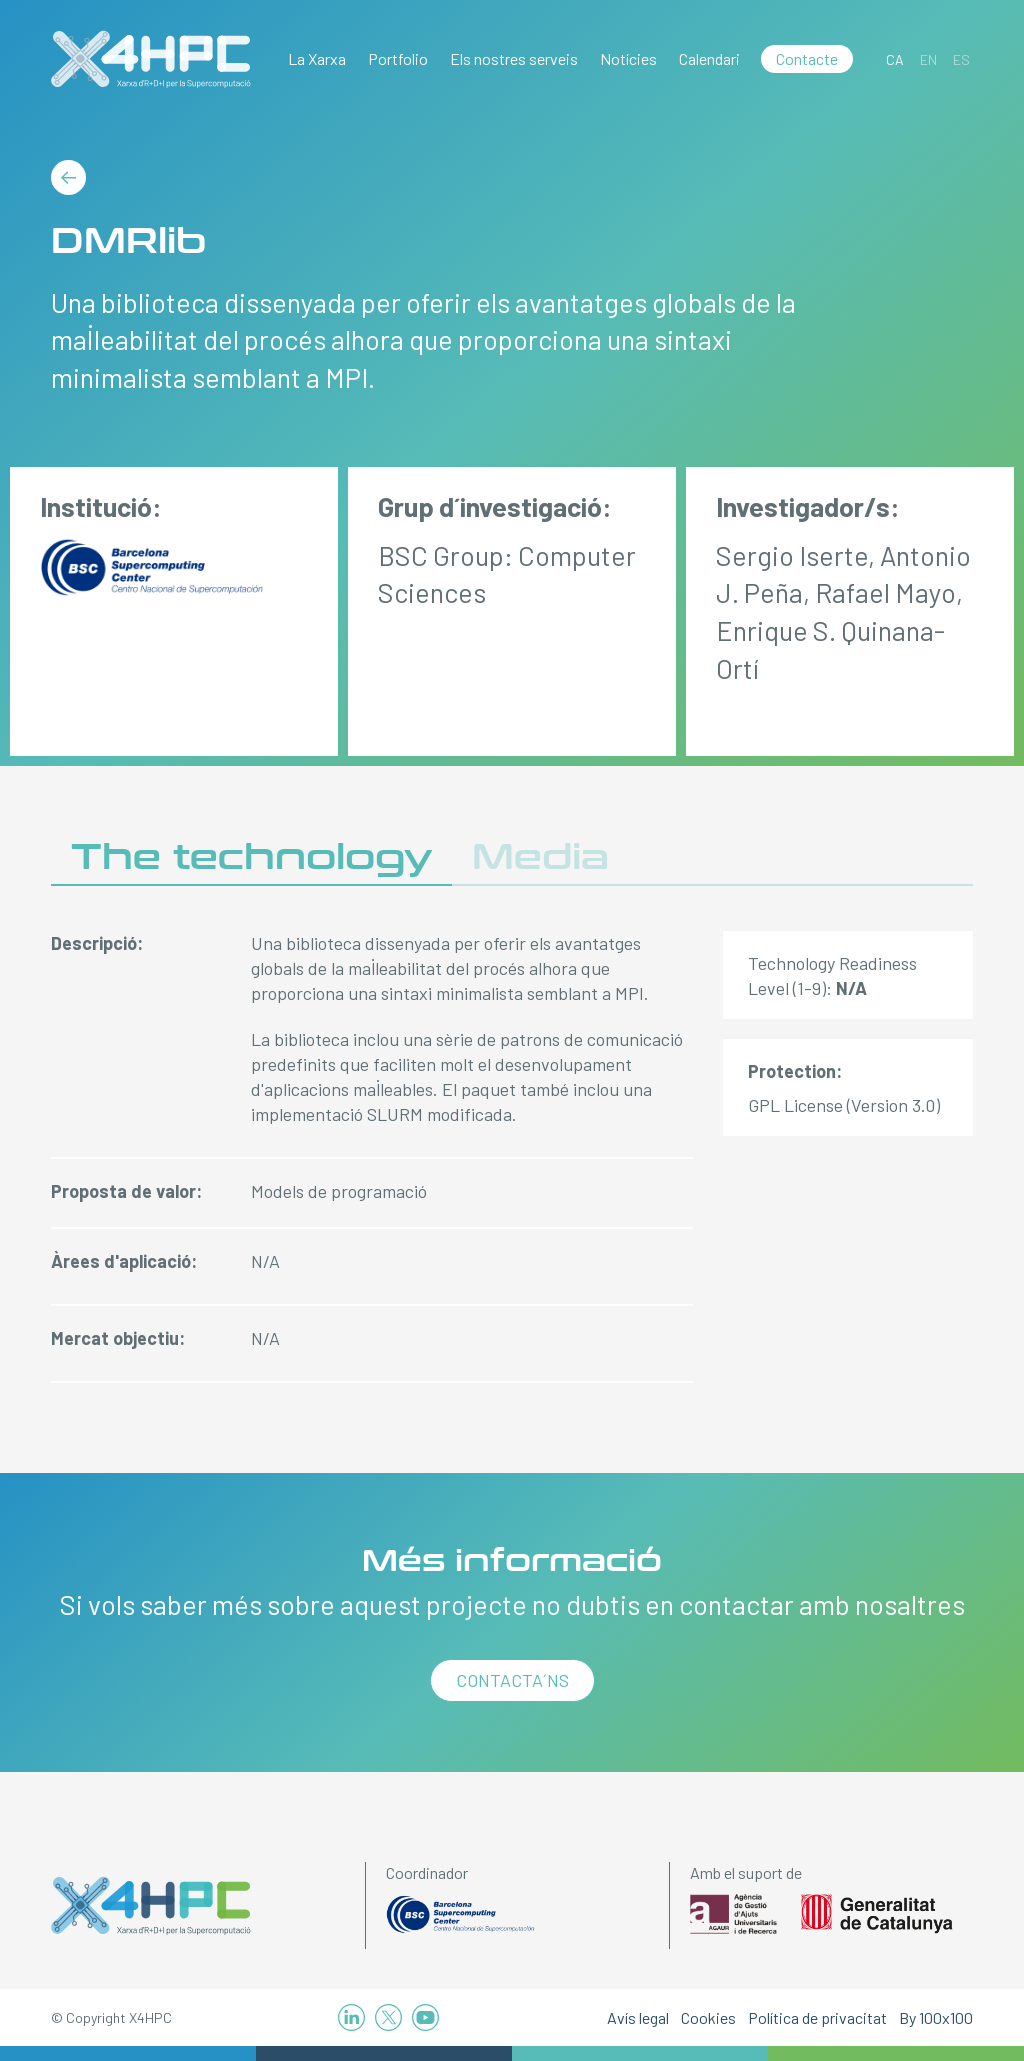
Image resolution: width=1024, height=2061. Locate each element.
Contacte (807, 58)
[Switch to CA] (895, 59)
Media (540, 857)
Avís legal (638, 2017)
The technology (251, 857)
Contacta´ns (512, 1680)
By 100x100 (936, 2017)
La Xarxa (317, 58)
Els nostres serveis (514, 58)
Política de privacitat (817, 2017)
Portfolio (398, 58)
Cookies (708, 2017)
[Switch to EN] (928, 59)
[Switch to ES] (961, 59)
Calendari (709, 58)
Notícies (628, 58)
